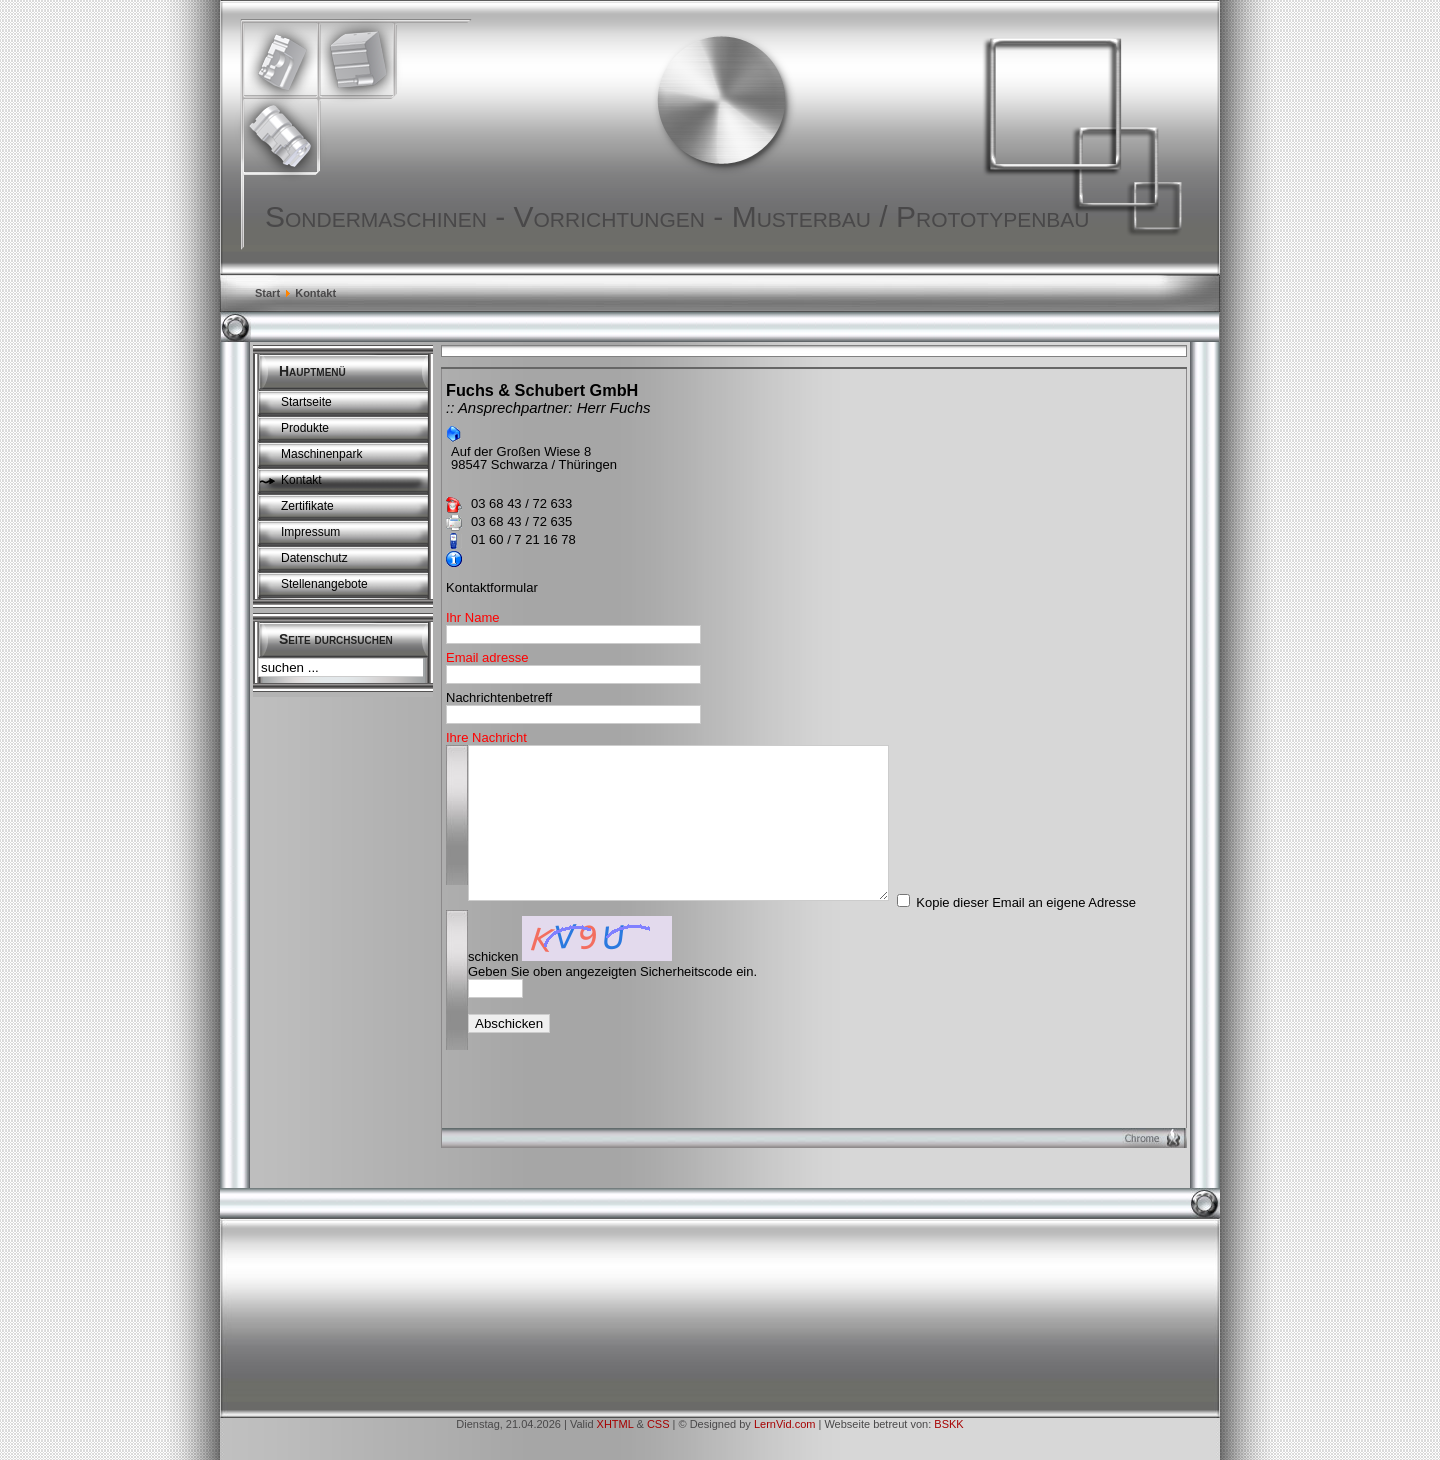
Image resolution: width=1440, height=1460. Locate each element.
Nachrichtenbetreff (499, 697)
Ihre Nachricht (486, 737)
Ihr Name (472, 617)
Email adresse (487, 657)
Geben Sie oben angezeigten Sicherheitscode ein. (612, 1001)
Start (267, 293)
